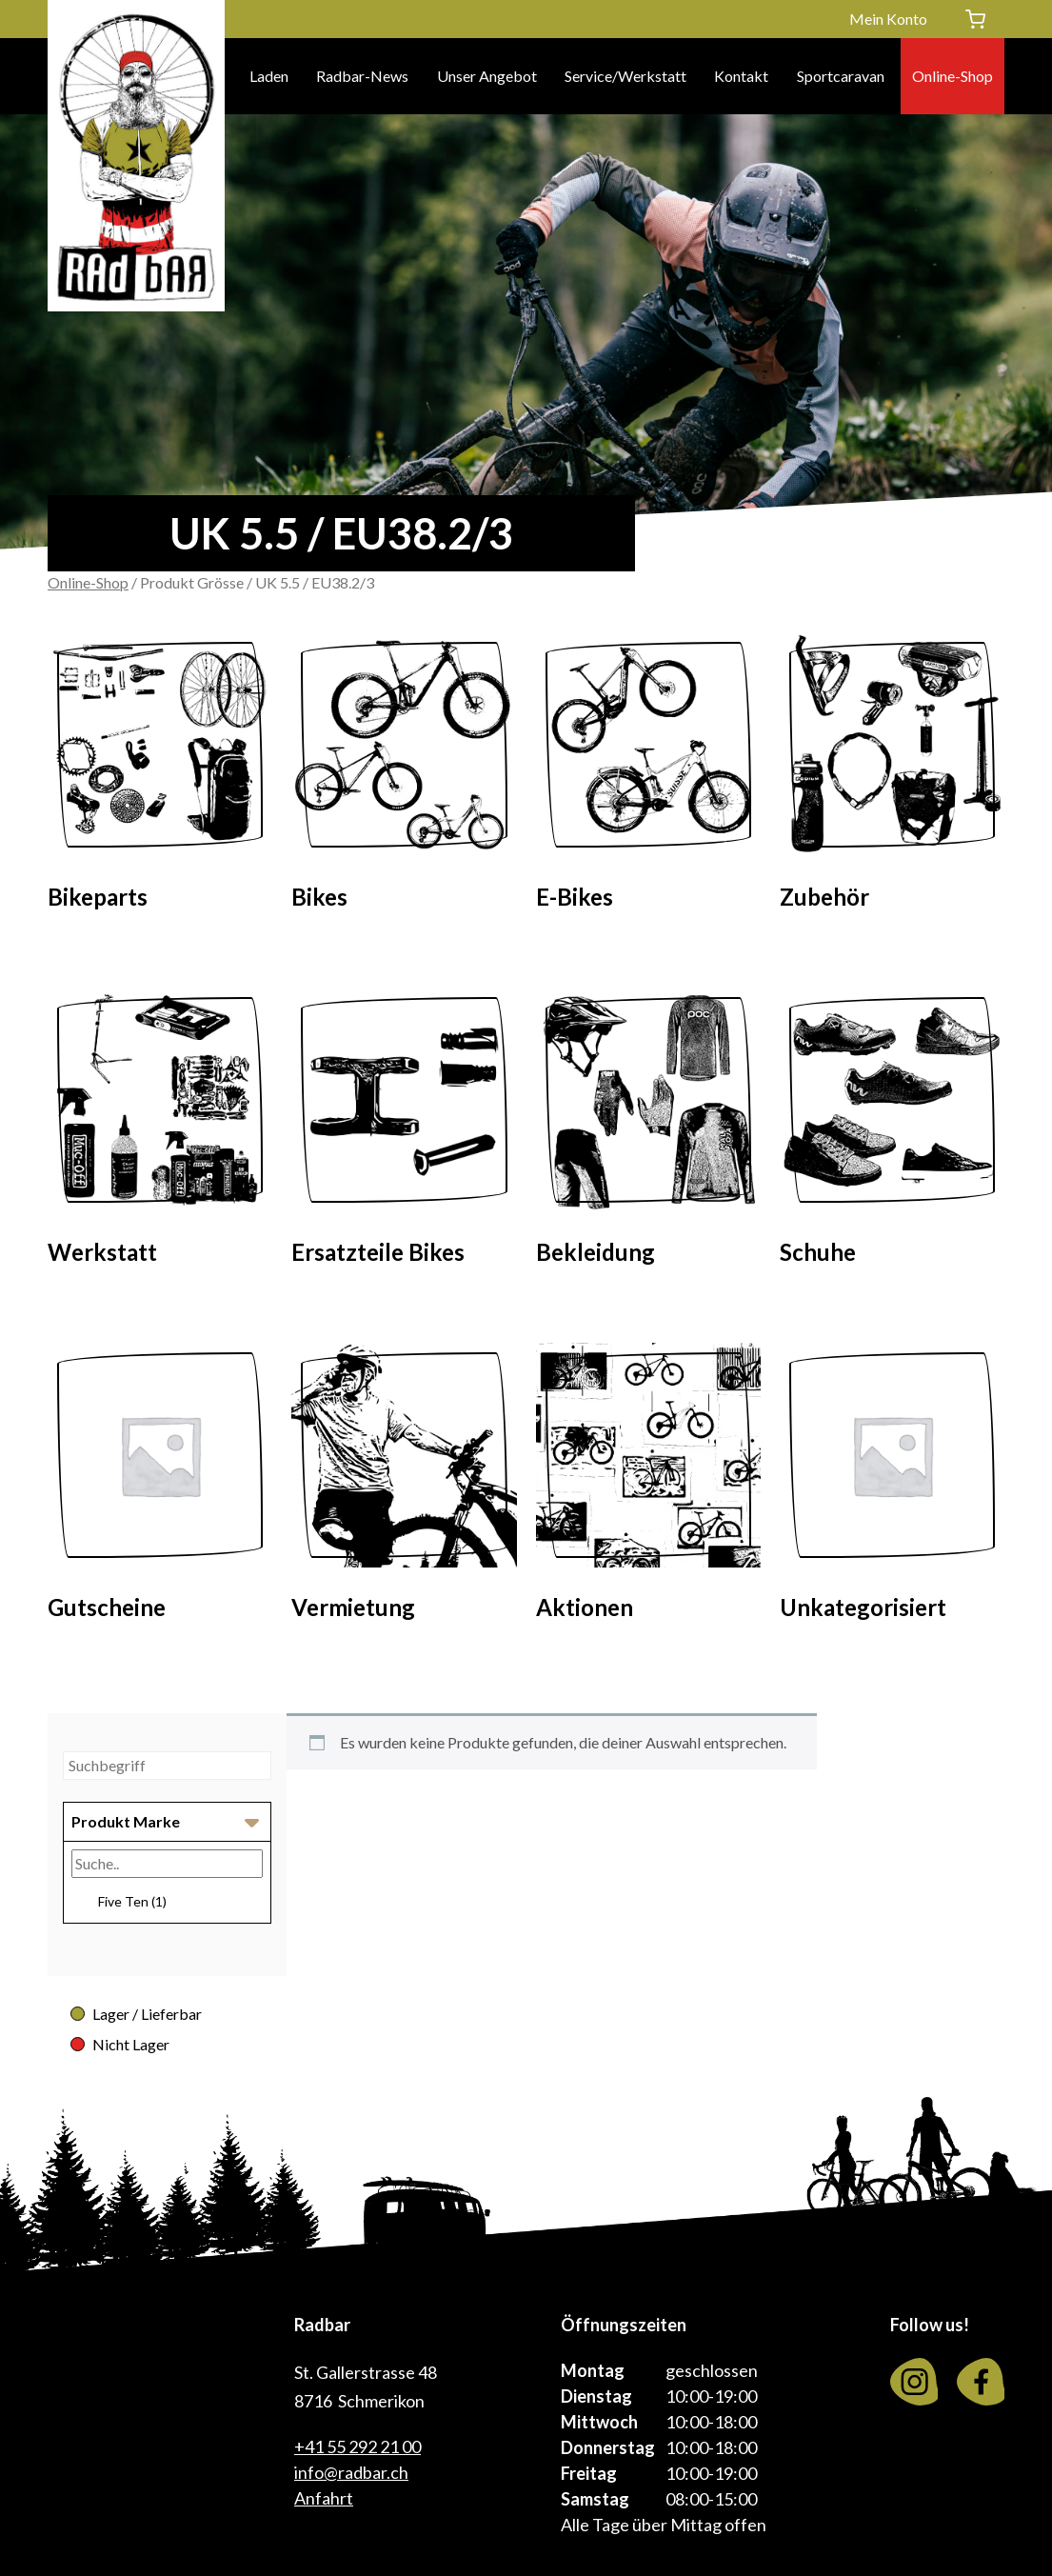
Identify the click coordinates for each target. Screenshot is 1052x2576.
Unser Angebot (487, 76)
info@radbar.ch (351, 2472)
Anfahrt (323, 2497)
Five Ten (132, 1901)
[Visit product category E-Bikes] (648, 777)
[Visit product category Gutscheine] (160, 1488)
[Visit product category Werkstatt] (160, 1133)
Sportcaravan (840, 76)
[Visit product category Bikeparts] (160, 777)
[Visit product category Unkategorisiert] (892, 1488)
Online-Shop (952, 76)
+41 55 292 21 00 (357, 2446)
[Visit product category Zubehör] (892, 777)
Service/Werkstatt (625, 76)
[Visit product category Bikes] (403, 777)
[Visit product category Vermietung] (403, 1488)
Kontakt (741, 76)
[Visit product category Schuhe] (892, 1133)
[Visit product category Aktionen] (648, 1488)
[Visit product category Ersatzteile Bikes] (403, 1133)
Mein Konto (888, 19)
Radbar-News (362, 76)
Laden (268, 76)
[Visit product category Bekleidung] (648, 1133)
